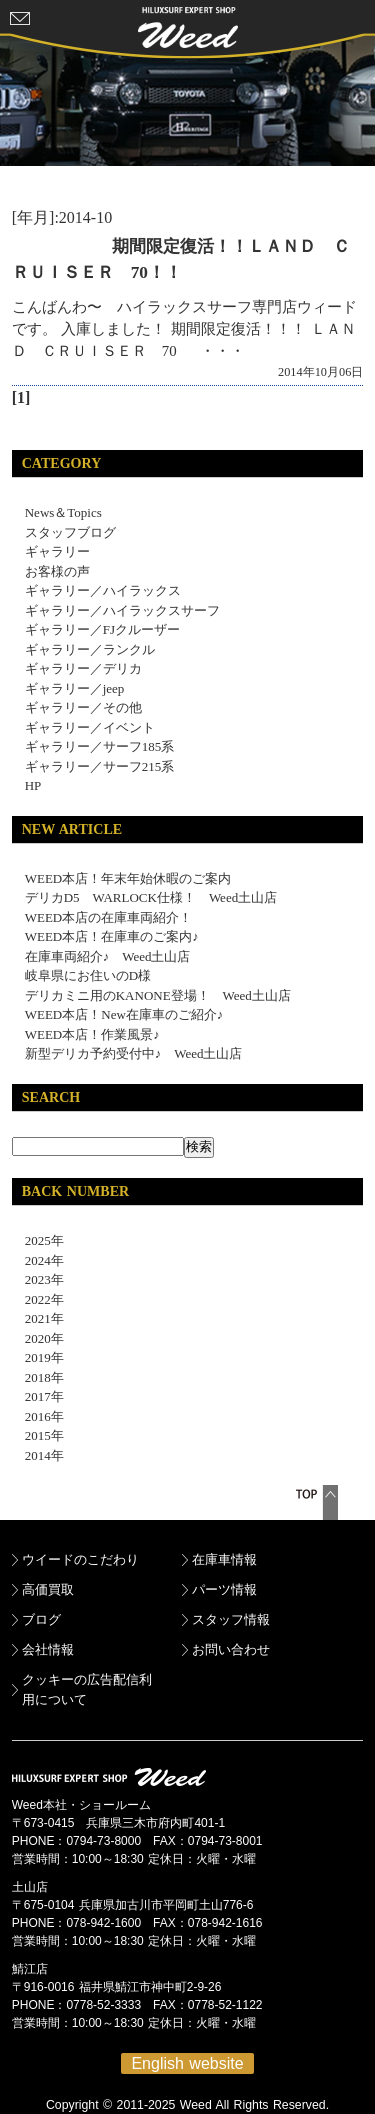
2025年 (38, 1240)
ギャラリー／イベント (90, 727)
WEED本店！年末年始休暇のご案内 (128, 878)
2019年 (38, 1357)
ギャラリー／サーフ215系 (100, 766)
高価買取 (48, 1589)
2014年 (38, 1455)
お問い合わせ (231, 1649)
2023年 (38, 1279)
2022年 (38, 1299)
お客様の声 (57, 571)
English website (187, 2063)
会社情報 (48, 1649)
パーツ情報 (224, 1589)
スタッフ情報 (231, 1619)
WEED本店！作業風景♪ (92, 1034)
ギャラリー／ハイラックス (103, 590)
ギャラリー (57, 551)
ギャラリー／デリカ (83, 668)
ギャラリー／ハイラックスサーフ (122, 610)
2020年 (38, 1338)
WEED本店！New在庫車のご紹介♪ (124, 1014)
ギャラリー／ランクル (90, 649)
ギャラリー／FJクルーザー (102, 629)
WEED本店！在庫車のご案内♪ (112, 936)
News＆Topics (63, 512)
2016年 (38, 1416)
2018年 (38, 1377)
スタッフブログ (70, 532)
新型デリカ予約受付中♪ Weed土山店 (134, 1053)
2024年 (38, 1260)
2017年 (38, 1396)
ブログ (41, 1619)
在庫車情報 (224, 1559)
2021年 (38, 1318)
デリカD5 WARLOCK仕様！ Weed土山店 (151, 897)
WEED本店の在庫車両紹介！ (109, 917)
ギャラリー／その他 (83, 707)
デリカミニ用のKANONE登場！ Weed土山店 (158, 995)
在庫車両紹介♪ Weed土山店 (108, 956)
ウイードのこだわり (80, 1559)
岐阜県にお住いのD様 (88, 975)
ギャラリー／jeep (75, 688)
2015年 (38, 1435)
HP (33, 785)
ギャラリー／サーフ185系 (100, 746)
